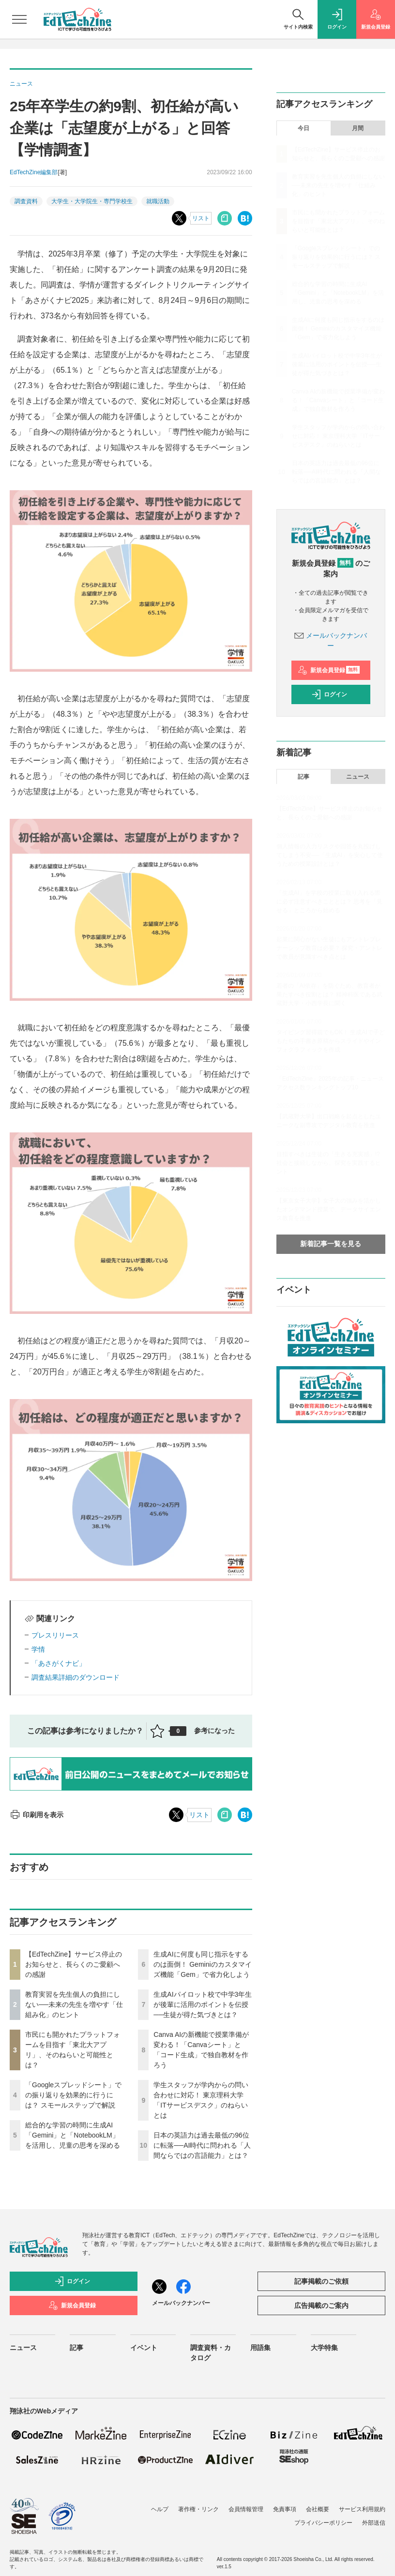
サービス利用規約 (362, 2509)
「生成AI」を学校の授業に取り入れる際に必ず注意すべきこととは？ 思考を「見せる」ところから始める (329, 901)
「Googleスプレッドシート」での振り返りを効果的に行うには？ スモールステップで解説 (73, 2095)
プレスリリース (55, 1635)
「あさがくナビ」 (58, 1663)
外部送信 (373, 2522)
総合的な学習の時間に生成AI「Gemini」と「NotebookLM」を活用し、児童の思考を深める (72, 2135)
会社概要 (317, 2509)
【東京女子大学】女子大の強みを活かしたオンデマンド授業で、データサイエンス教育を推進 (328, 1209)
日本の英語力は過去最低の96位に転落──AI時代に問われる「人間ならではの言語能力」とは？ (202, 2145)
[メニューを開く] (19, 19)
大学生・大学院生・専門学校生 (92, 201)
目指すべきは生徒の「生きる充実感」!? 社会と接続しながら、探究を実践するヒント (328, 1163)
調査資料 (26, 201)
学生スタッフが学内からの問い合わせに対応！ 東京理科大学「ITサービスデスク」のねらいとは (338, 436)
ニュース (357, 776)
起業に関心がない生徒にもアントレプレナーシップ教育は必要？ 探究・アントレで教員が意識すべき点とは (329, 948)
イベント (143, 2347)
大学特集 (324, 2347)
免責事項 (284, 2509)
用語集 (260, 2347)
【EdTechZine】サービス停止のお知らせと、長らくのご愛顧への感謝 (73, 1964)
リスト (201, 218)
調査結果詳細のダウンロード (75, 1677)
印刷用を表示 (36, 1815)
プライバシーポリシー (323, 2522)
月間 (358, 128)
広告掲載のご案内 (321, 2305)
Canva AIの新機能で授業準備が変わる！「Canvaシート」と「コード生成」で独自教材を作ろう (338, 400)
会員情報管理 (245, 2509)
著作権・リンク (198, 2509)
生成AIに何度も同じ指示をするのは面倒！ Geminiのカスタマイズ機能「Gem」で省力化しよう (202, 1964)
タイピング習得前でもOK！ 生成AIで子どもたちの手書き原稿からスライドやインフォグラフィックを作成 (330, 1041)
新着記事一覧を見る (330, 1244)
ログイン (329, 694)
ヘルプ (159, 2509)
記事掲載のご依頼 (321, 2281)
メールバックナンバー (181, 2303)
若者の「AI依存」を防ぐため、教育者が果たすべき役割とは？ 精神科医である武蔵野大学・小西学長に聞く (329, 994)
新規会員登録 (329, 670)
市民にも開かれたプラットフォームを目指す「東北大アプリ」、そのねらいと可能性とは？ (338, 221)
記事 (303, 776)
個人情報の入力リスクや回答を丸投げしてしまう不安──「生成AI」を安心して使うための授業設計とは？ (329, 855)
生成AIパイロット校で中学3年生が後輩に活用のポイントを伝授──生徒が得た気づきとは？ (202, 2004)
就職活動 (157, 201)
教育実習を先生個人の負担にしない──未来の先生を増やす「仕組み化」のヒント (74, 2004)
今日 (303, 128)
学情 (38, 1649)
